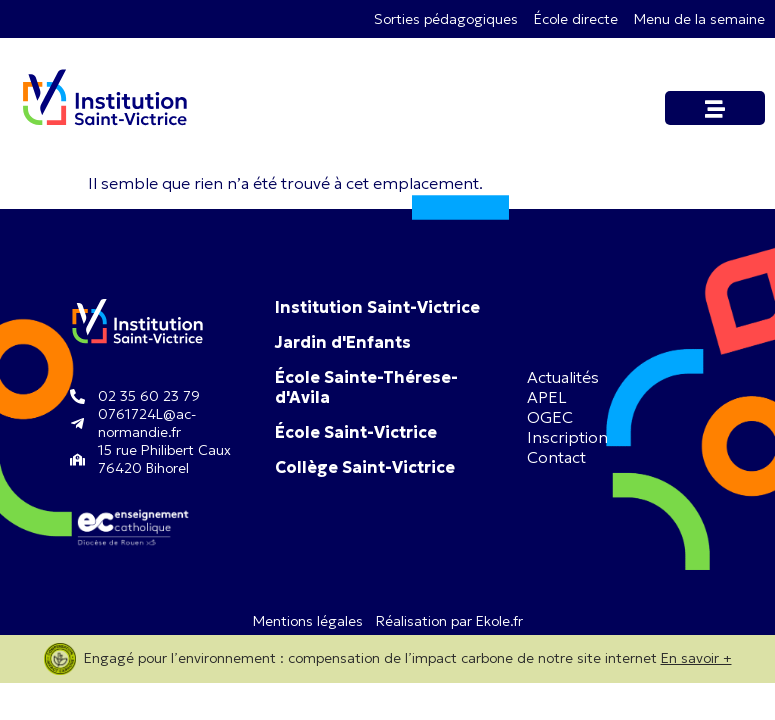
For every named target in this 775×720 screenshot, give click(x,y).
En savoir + (696, 658)
